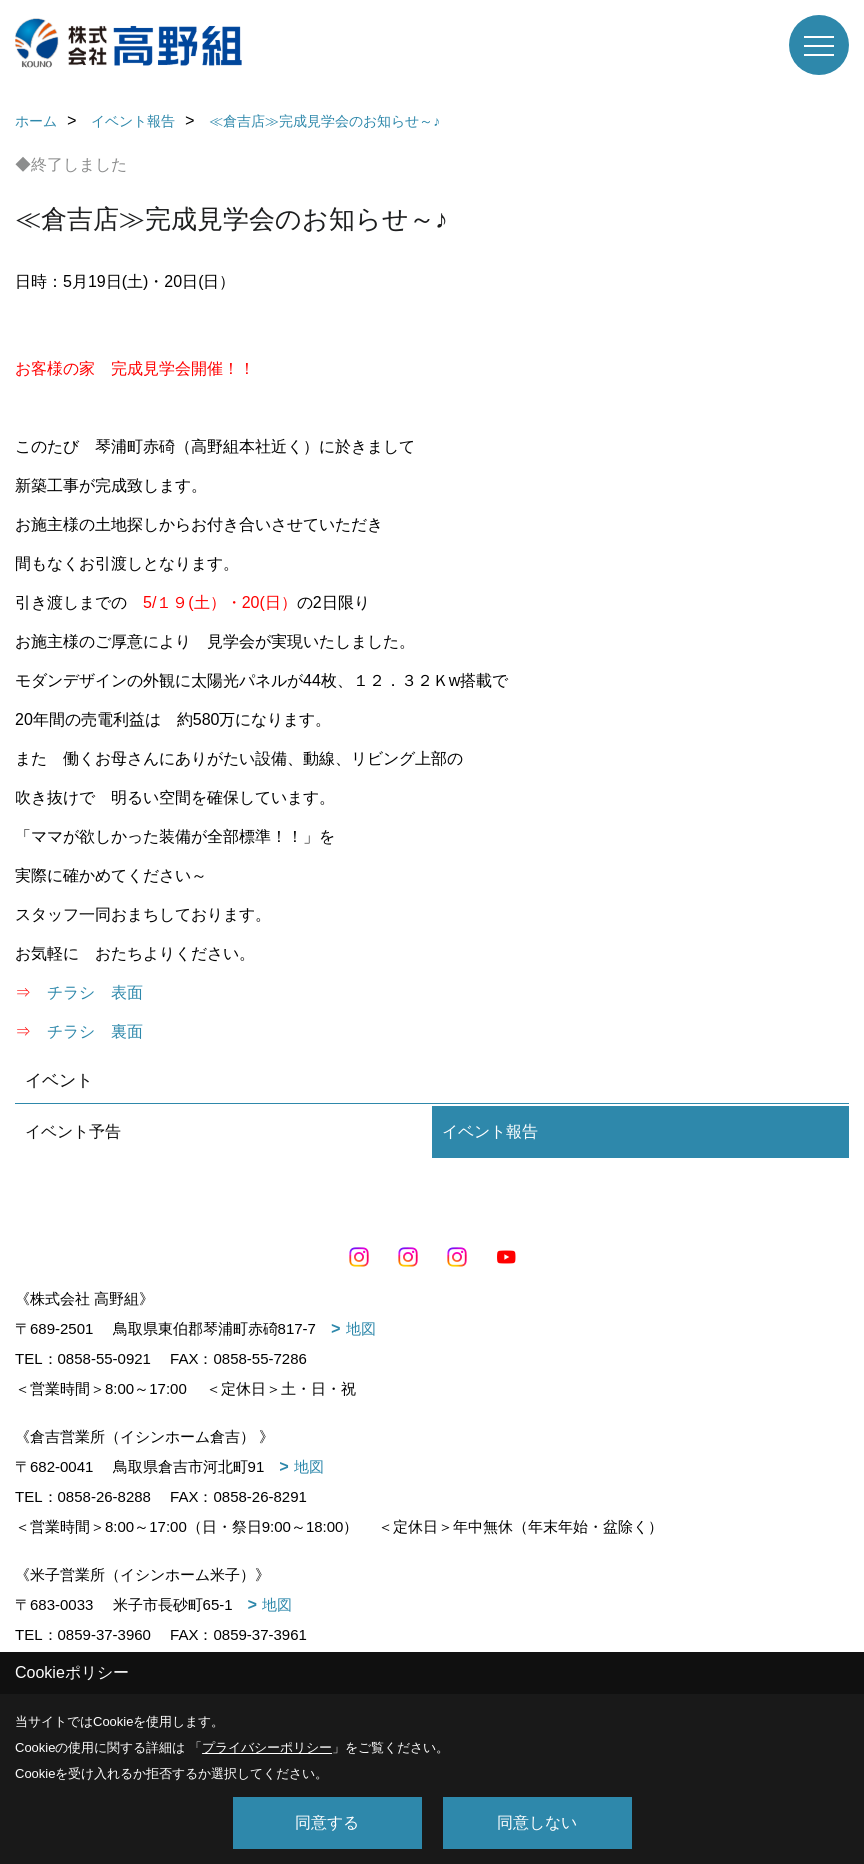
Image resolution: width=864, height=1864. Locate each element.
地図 (361, 1328)
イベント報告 (490, 1131)
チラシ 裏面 (95, 1031)
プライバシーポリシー (267, 1747)
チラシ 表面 (95, 992)
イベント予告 (73, 1131)
